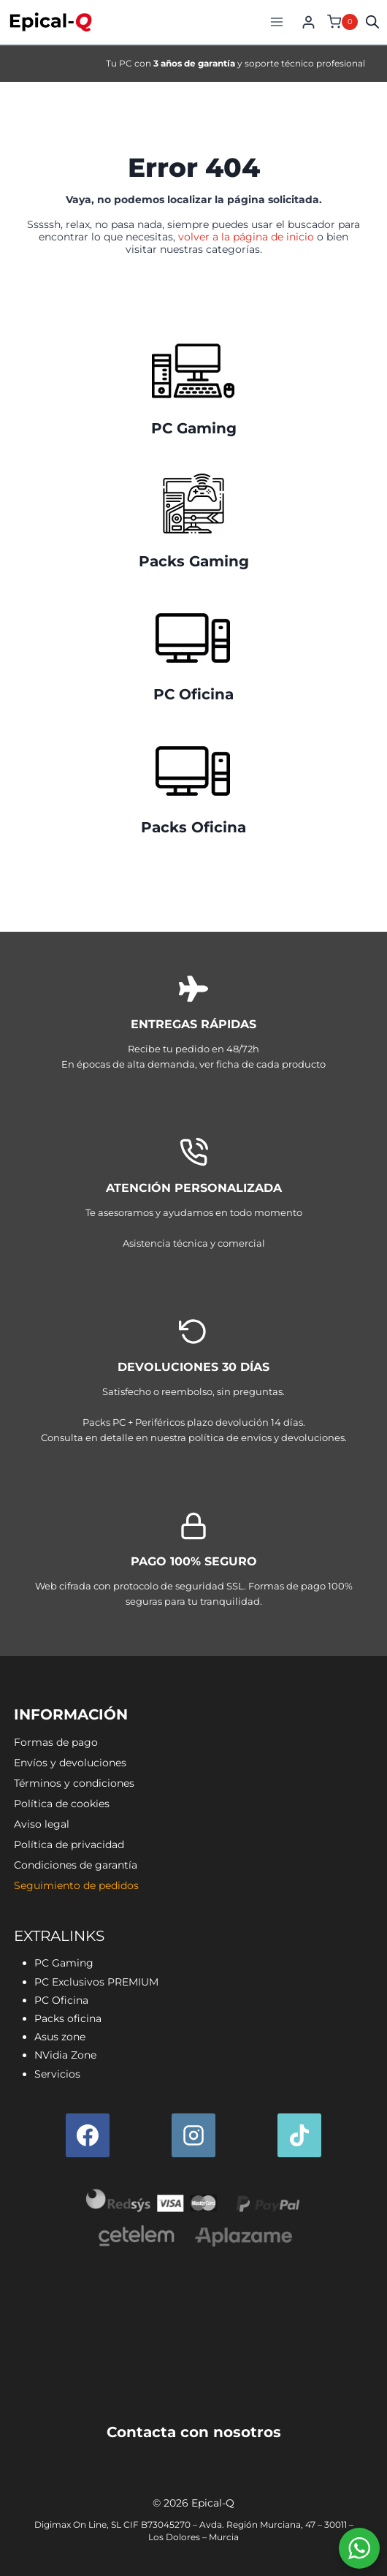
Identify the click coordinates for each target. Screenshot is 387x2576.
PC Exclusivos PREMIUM (96, 1981)
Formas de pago (56, 1742)
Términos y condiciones (74, 1783)
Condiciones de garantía (75, 1865)
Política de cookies (62, 1803)
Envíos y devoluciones (70, 1762)
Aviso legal (41, 1824)
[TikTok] (299, 2135)
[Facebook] (88, 2135)
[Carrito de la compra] (340, 22)
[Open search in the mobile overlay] (372, 21)
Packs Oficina (193, 827)
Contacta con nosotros (194, 2432)
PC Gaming (194, 428)
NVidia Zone (65, 2055)
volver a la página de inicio (246, 236)
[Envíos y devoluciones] (193, 1383)
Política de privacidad (69, 1844)
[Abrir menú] (276, 21)
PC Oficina (193, 694)
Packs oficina (67, 2018)
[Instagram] (193, 2135)
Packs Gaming (194, 561)
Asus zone (59, 2036)
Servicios (57, 2074)
